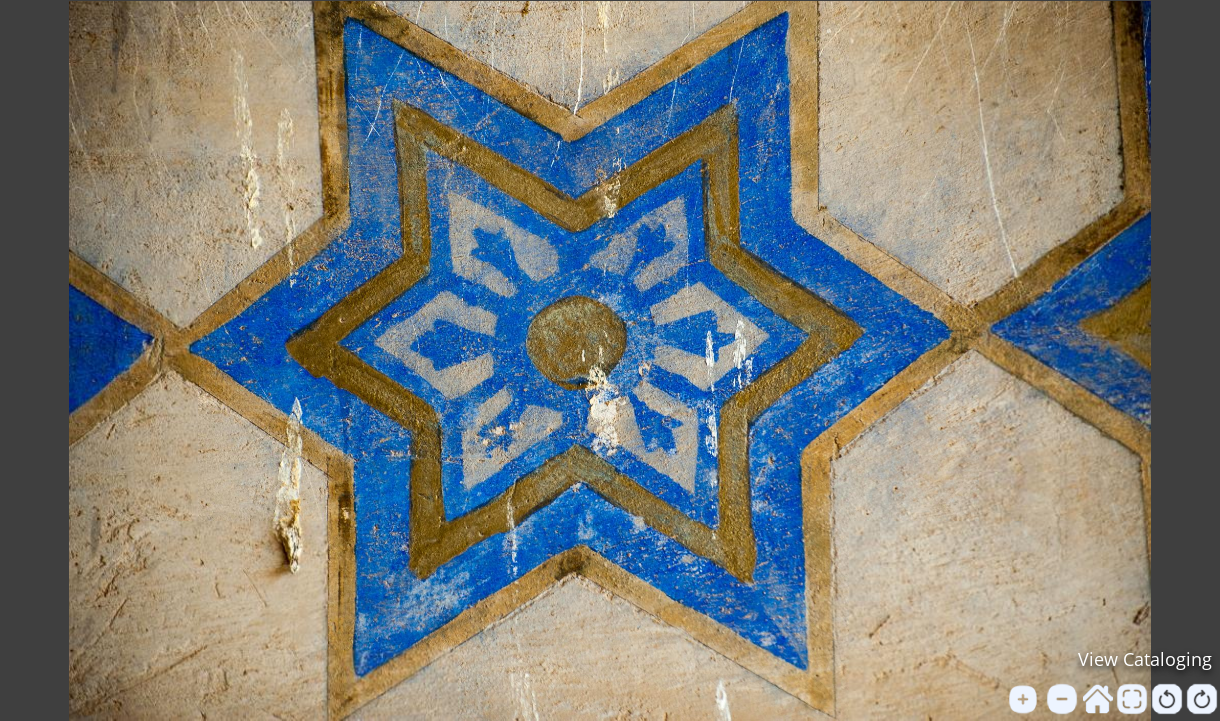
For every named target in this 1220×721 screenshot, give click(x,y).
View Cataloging (1145, 659)
